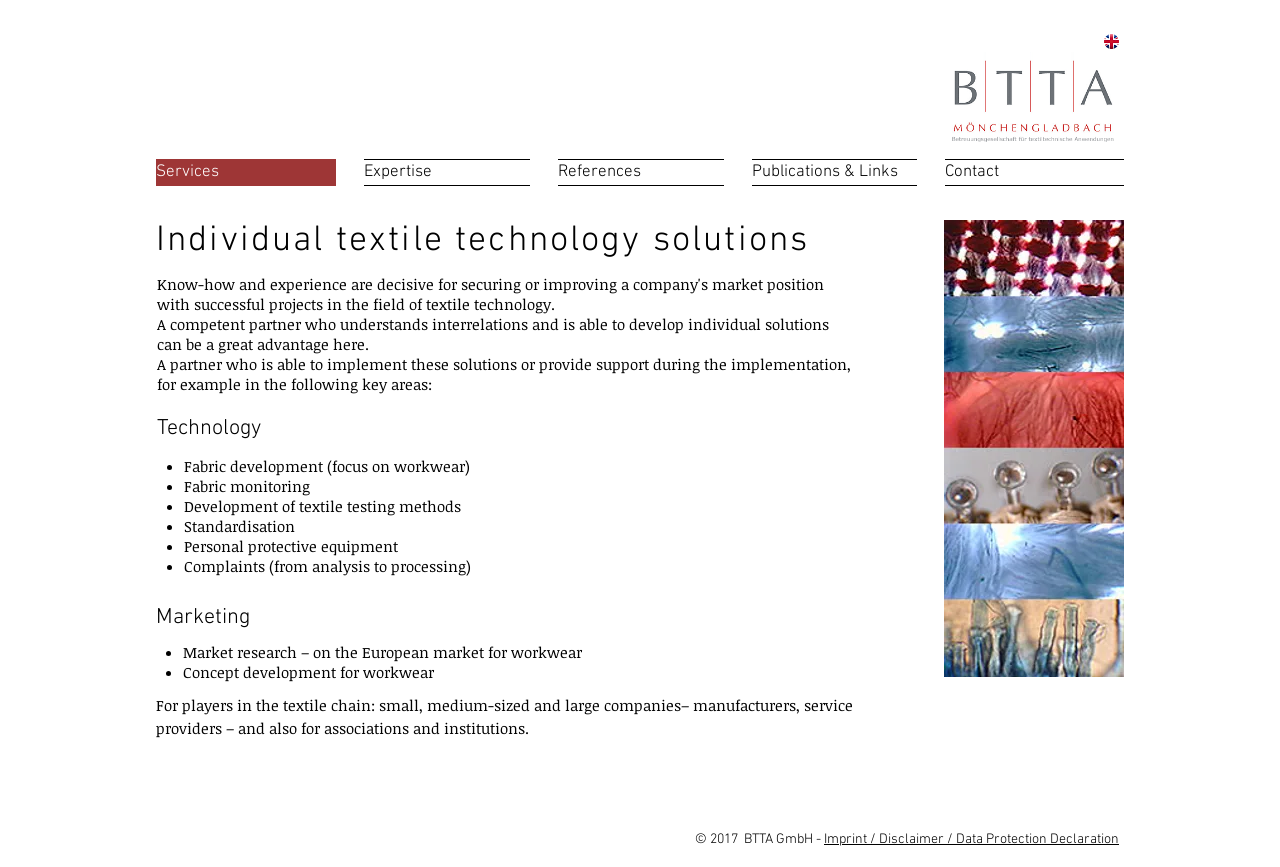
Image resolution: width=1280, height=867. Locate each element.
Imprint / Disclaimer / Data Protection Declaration (971, 839)
